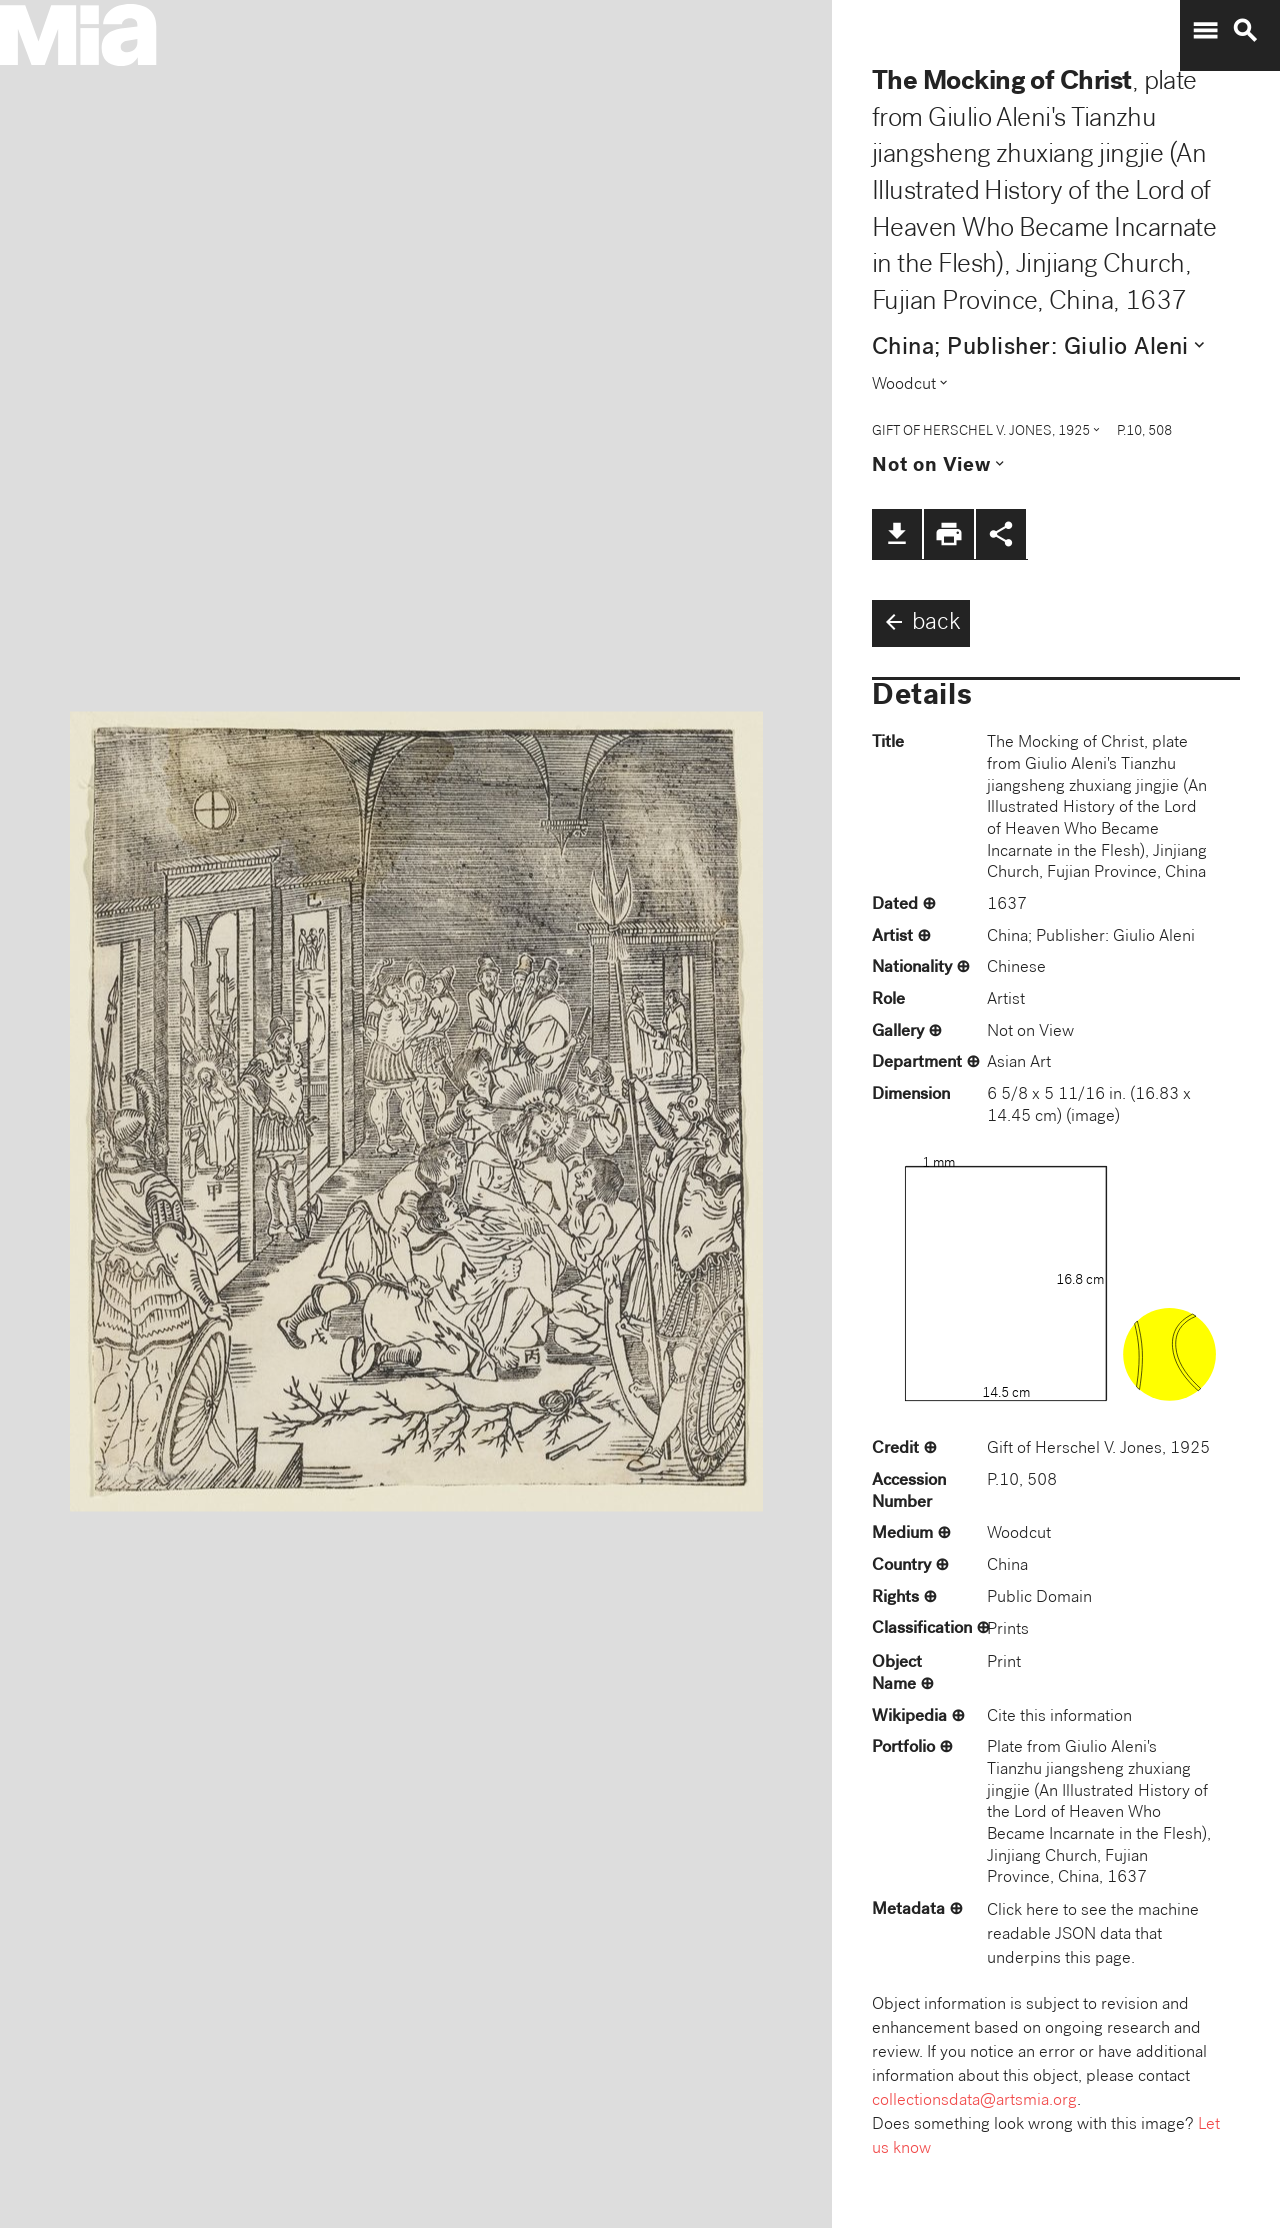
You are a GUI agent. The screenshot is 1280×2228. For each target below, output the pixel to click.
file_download (897, 534)
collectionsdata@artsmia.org (974, 2101)
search (1245, 31)
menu (1205, 31)
